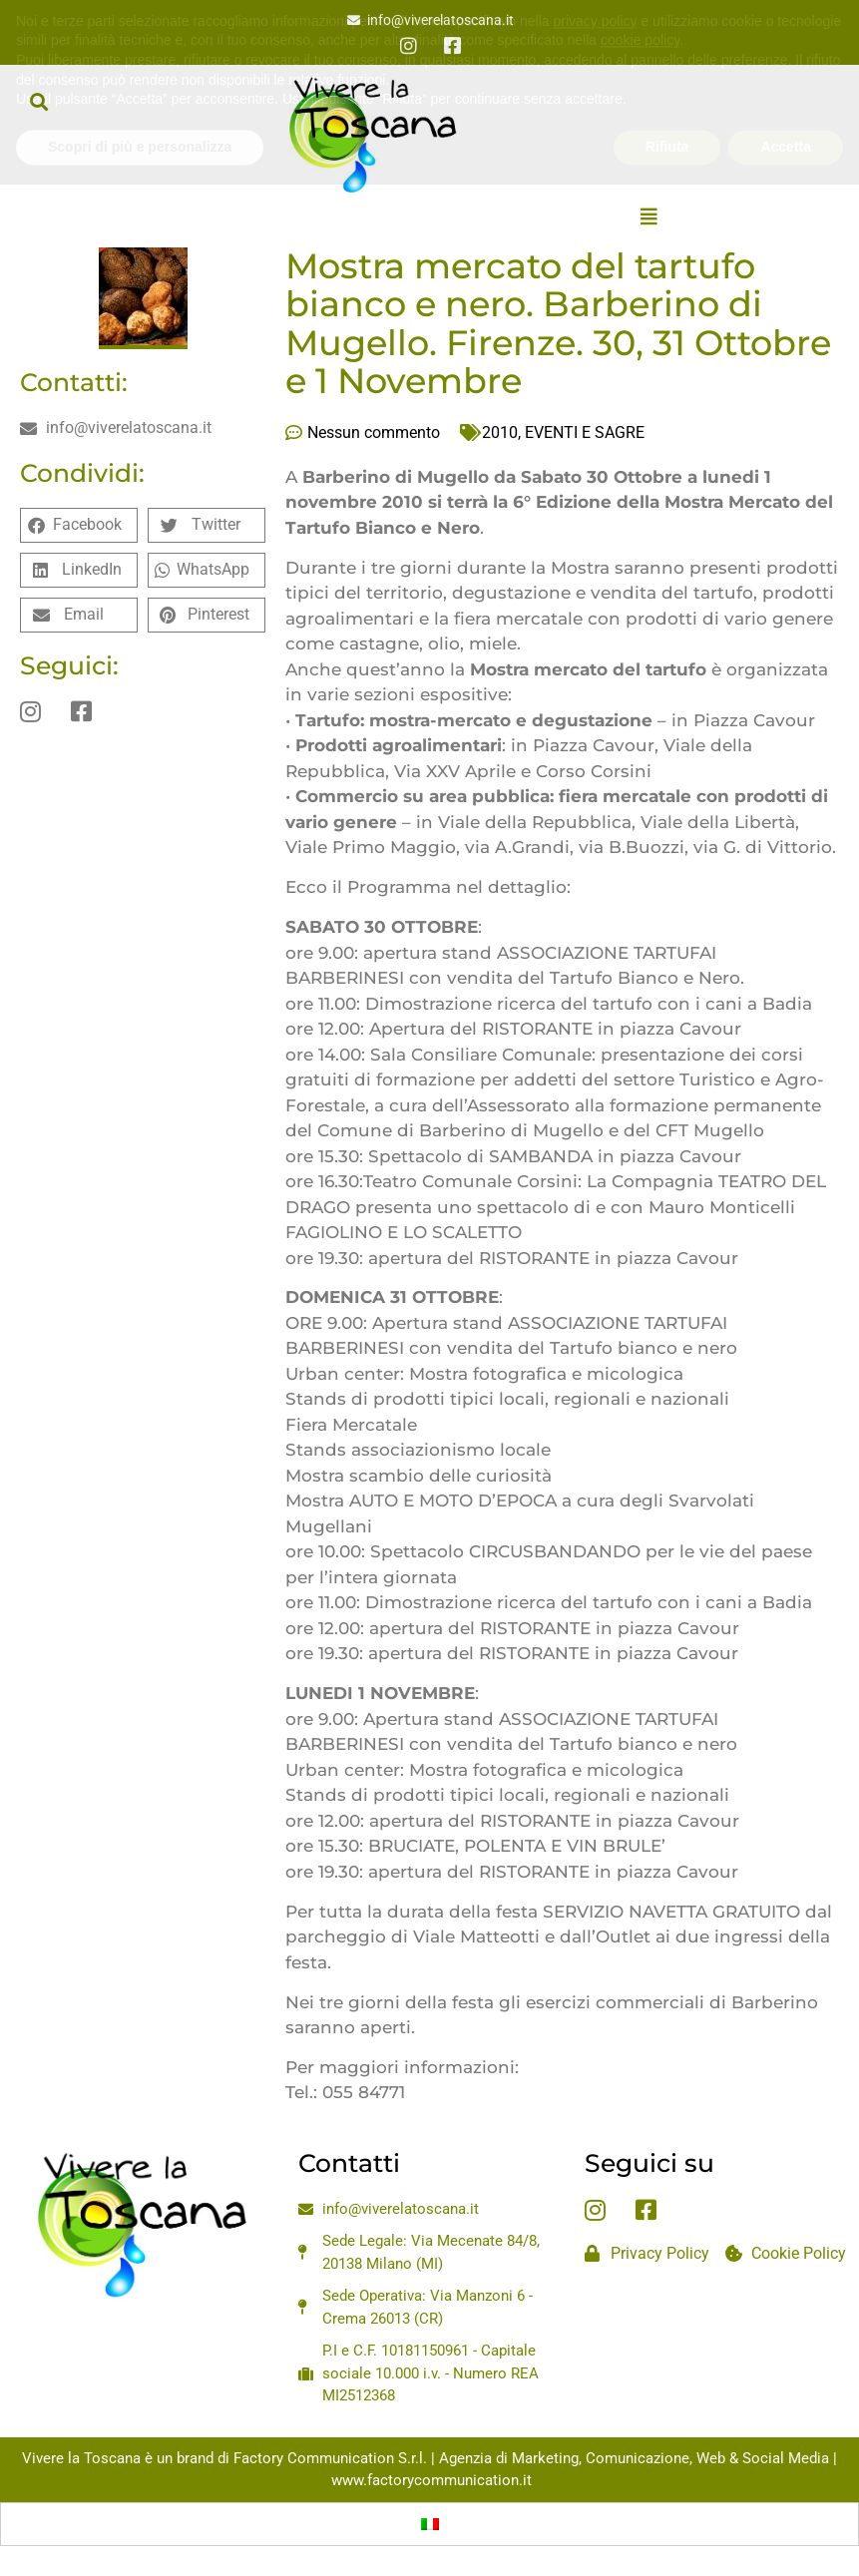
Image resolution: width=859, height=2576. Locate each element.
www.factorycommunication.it (431, 2480)
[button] (38, 101)
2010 (500, 432)
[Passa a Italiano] (430, 2524)
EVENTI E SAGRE (584, 432)
